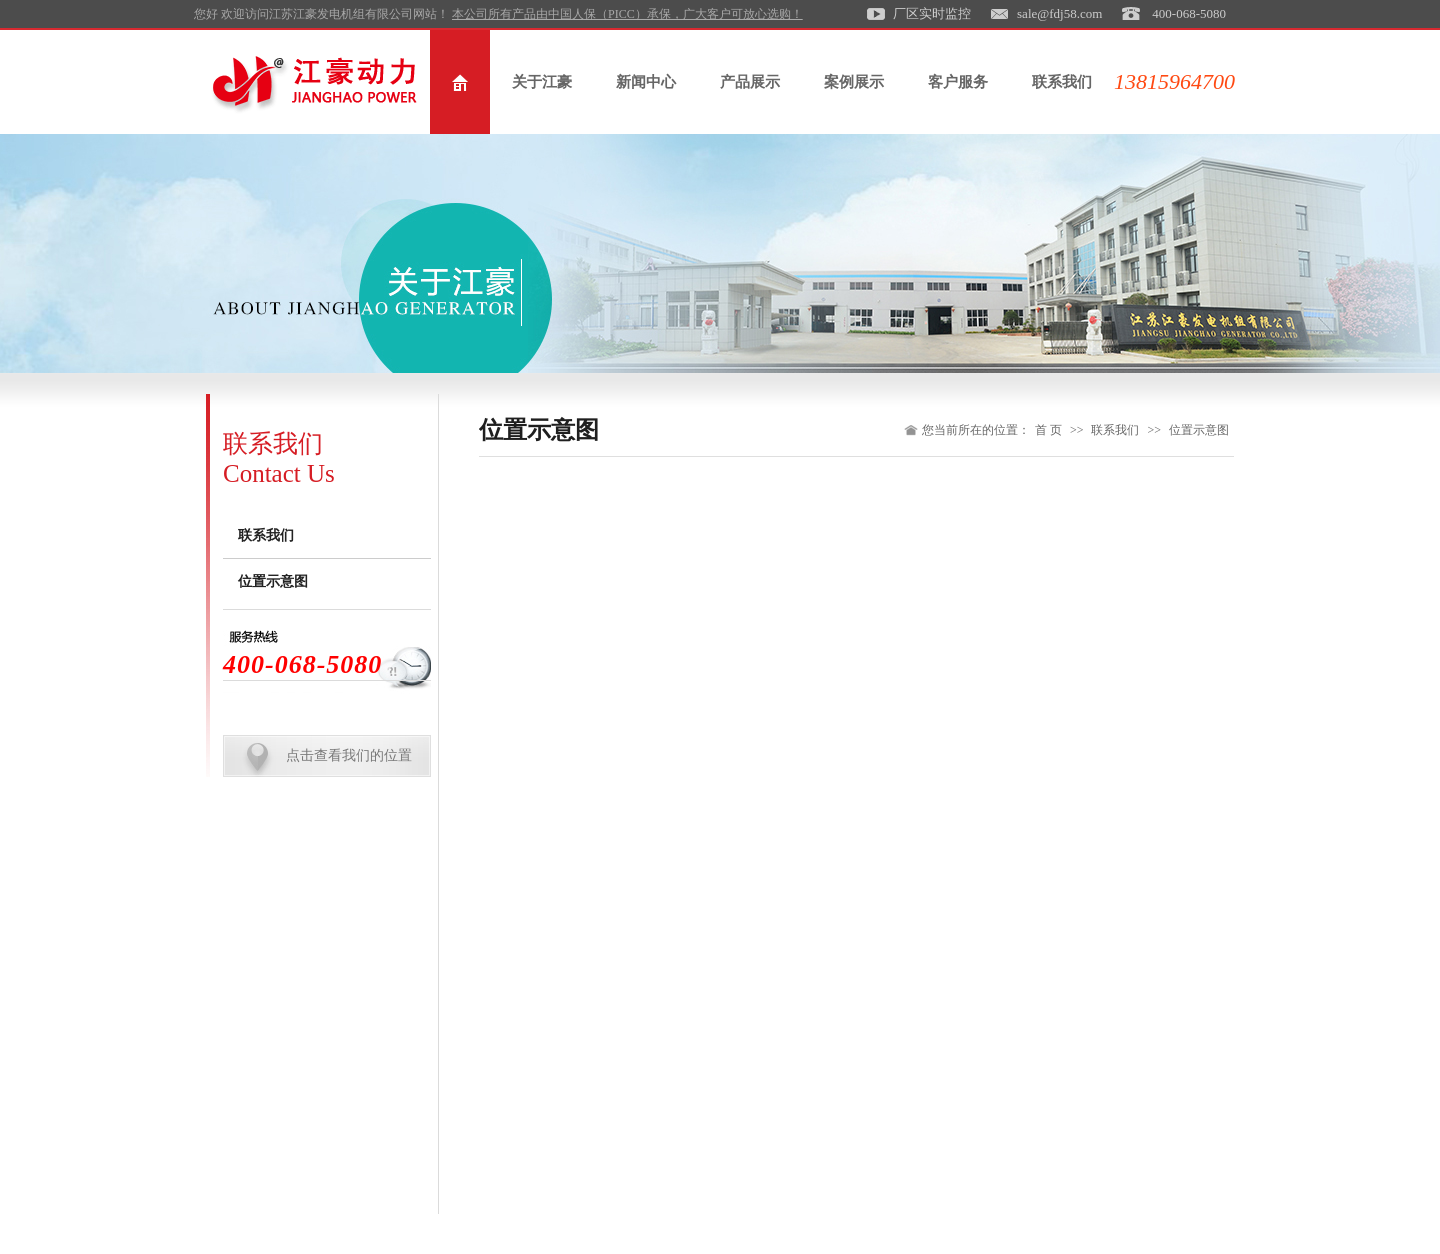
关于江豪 (542, 82)
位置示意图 (273, 581)
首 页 (1048, 430)
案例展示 (854, 82)
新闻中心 (646, 82)
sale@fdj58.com (1059, 13)
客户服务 (958, 82)
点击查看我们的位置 (349, 755)
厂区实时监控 (932, 13)
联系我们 (1062, 82)
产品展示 (750, 82)
